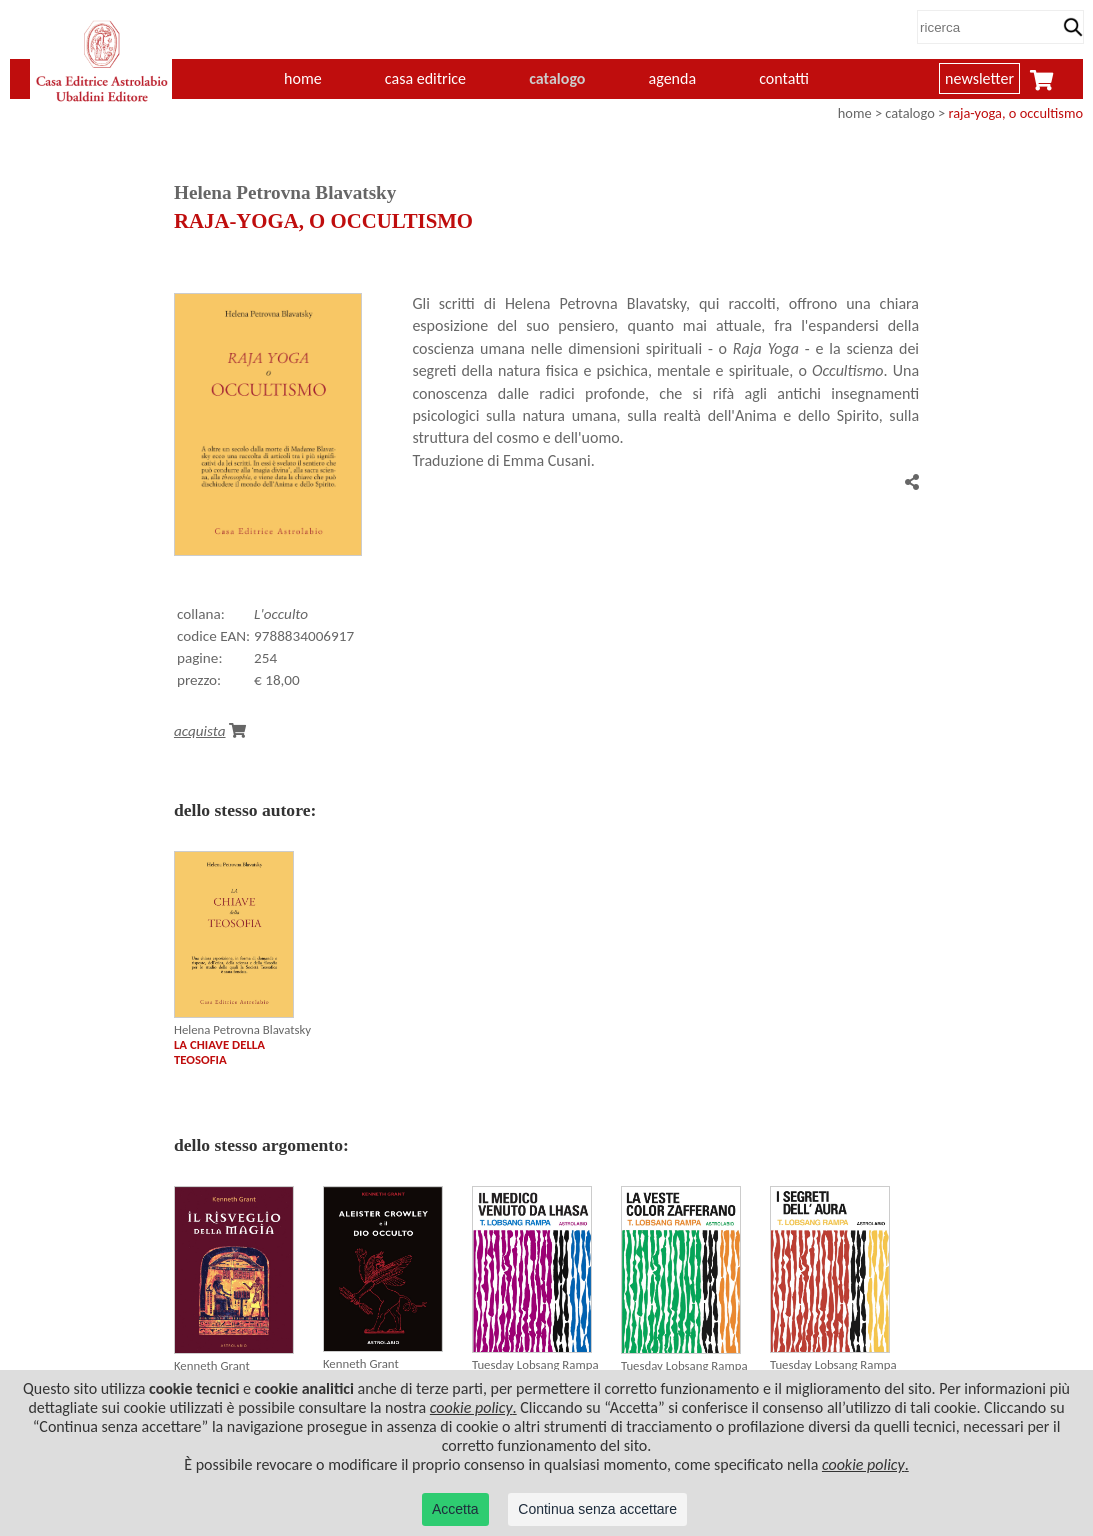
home (303, 78)
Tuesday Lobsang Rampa (535, 1364)
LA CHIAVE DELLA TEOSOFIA (219, 1052)
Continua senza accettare (597, 1509)
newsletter (979, 78)
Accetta (455, 1509)
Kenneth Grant (212, 1365)
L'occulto (281, 614)
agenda (673, 78)
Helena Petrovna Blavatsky (242, 1029)
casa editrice (425, 78)
